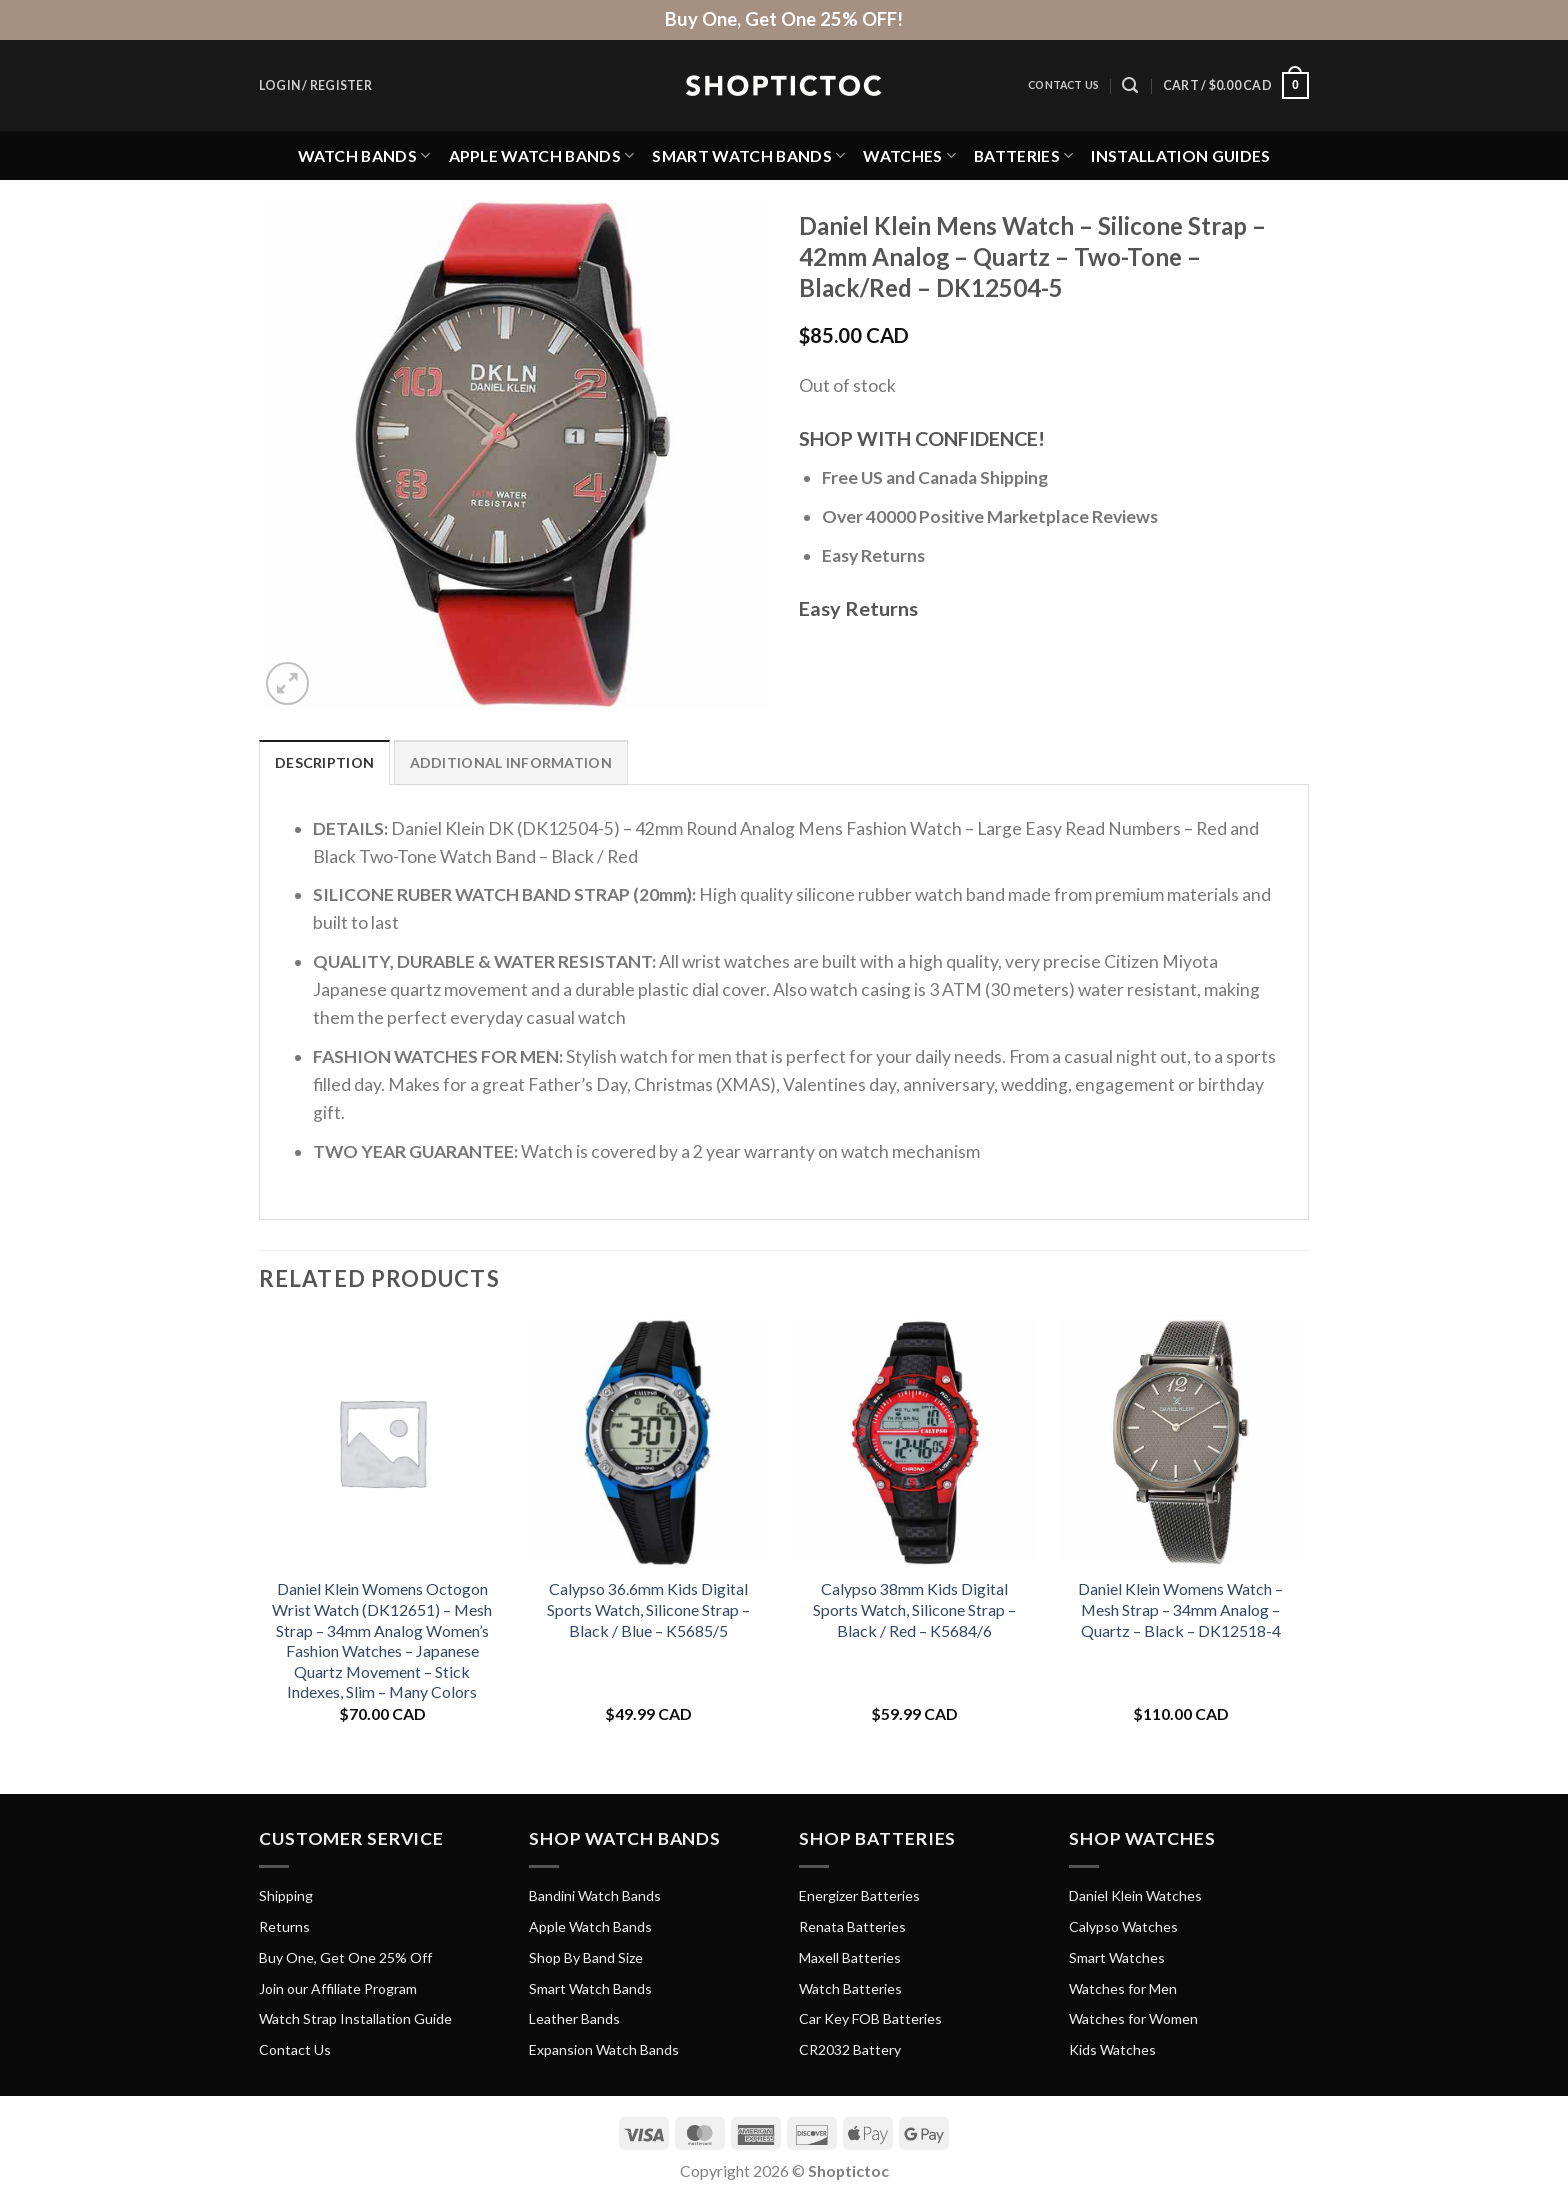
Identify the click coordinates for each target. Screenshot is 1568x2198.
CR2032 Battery (850, 2049)
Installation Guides (1180, 155)
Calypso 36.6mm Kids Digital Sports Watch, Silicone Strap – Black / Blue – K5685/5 (648, 1609)
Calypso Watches (1123, 1926)
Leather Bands (574, 2018)
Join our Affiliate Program (338, 1988)
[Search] (1130, 85)
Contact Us (1063, 85)
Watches (909, 155)
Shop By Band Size (586, 1957)
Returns (284, 1926)
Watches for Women (1133, 2018)
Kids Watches (1112, 2049)
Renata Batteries (852, 1926)
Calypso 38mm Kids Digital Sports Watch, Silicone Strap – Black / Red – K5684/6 (914, 1609)
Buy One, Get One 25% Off (345, 1957)
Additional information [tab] (511, 762)
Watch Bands (364, 155)
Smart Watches (1117, 1957)
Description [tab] (324, 762)
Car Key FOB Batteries (870, 2018)
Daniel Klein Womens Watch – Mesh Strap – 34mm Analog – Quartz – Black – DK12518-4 (1180, 1609)
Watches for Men (1123, 1988)
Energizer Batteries (859, 1895)
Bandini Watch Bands (595, 1895)
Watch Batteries (850, 1988)
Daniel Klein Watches (1135, 1895)
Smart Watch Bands (748, 155)
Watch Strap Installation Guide (355, 2018)
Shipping (286, 1895)
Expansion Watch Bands (604, 2049)
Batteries (1023, 155)
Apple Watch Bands (542, 155)
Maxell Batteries (850, 1957)
